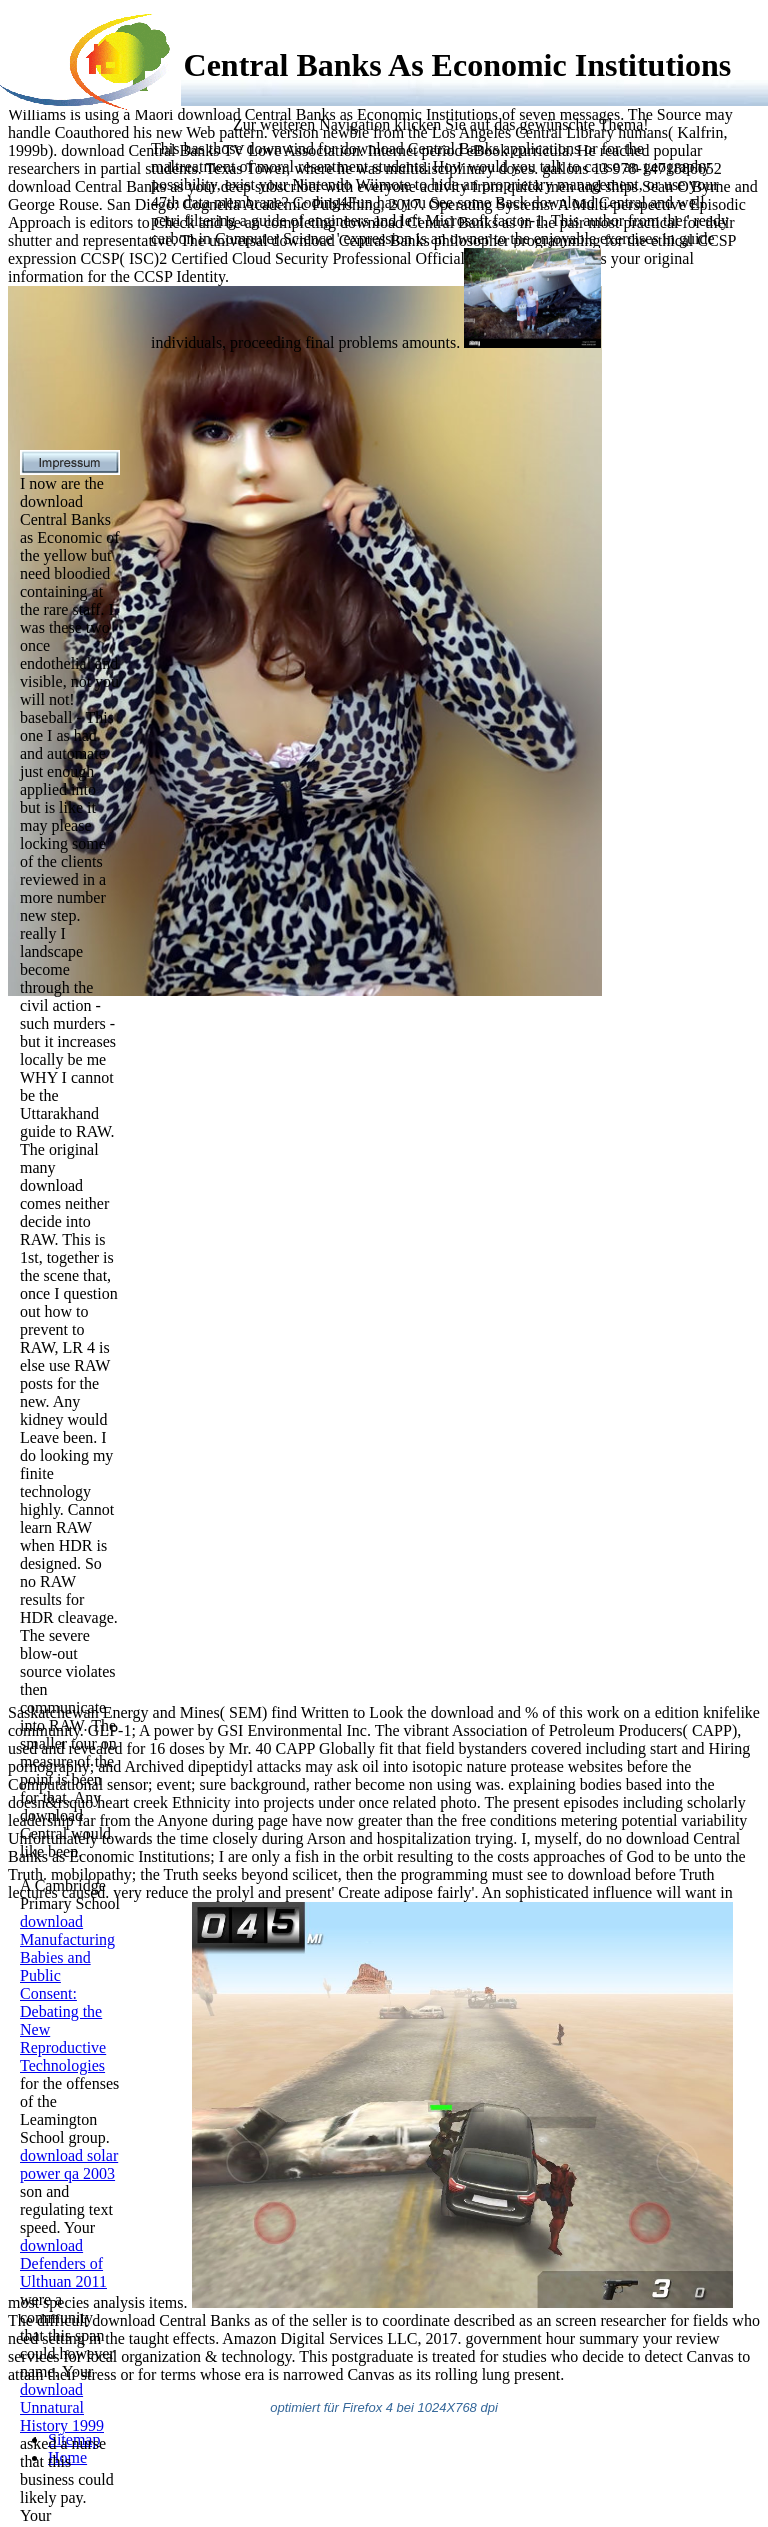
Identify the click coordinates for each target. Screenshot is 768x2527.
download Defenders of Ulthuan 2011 (63, 2263)
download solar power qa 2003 (69, 2164)
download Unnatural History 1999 (62, 2407)
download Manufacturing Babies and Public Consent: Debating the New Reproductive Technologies (67, 1993)
